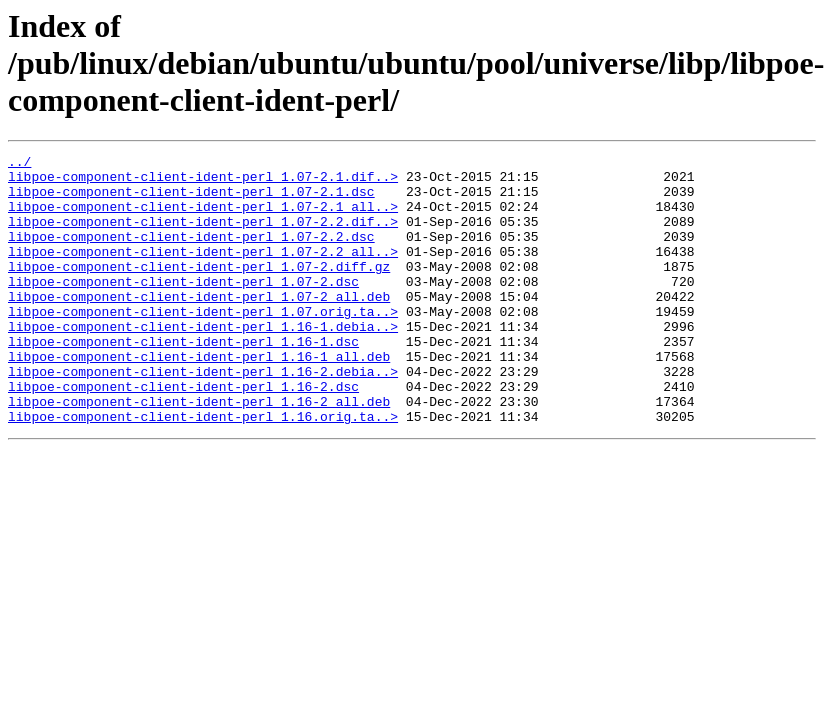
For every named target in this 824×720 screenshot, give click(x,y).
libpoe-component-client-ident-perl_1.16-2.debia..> (203, 416)
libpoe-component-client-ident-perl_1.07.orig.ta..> (203, 344)
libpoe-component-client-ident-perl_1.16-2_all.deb (199, 452)
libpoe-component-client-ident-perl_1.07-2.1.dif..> (203, 182)
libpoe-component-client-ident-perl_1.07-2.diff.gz (199, 290)
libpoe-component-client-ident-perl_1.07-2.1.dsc (191, 200)
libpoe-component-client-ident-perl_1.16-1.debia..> (203, 362)
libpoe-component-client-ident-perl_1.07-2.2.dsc (191, 254)
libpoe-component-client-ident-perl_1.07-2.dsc (183, 308)
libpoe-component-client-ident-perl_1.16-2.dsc (183, 434)
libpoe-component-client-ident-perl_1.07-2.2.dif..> (203, 236)
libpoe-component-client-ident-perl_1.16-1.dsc (183, 380)
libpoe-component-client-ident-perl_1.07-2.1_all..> (203, 218)
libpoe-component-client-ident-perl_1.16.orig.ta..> (203, 470)
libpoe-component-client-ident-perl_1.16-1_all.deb (199, 398)
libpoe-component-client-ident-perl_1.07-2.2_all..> (203, 272)
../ (19, 164)
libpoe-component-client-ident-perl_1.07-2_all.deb (199, 326)
